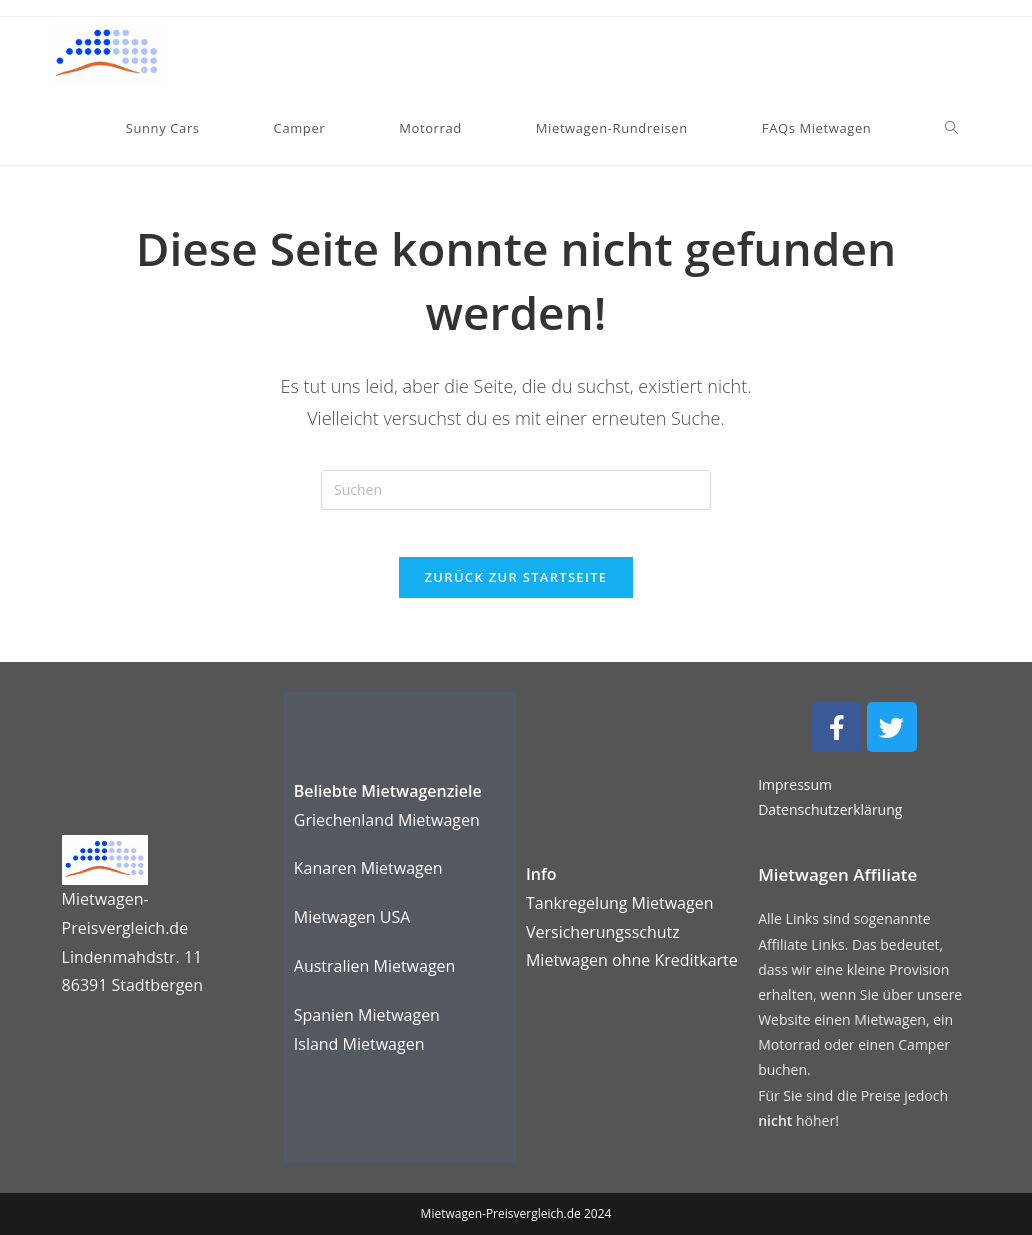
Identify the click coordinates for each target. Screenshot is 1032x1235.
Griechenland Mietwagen (387, 820)
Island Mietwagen (359, 1044)
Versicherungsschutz (603, 932)
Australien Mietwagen (375, 966)
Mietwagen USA (352, 918)
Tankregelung (579, 903)
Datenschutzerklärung (830, 810)
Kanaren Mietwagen (368, 869)
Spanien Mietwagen (367, 1015)
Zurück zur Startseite (516, 591)
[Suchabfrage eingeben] (516, 490)
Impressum (795, 785)
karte (632, 961)
